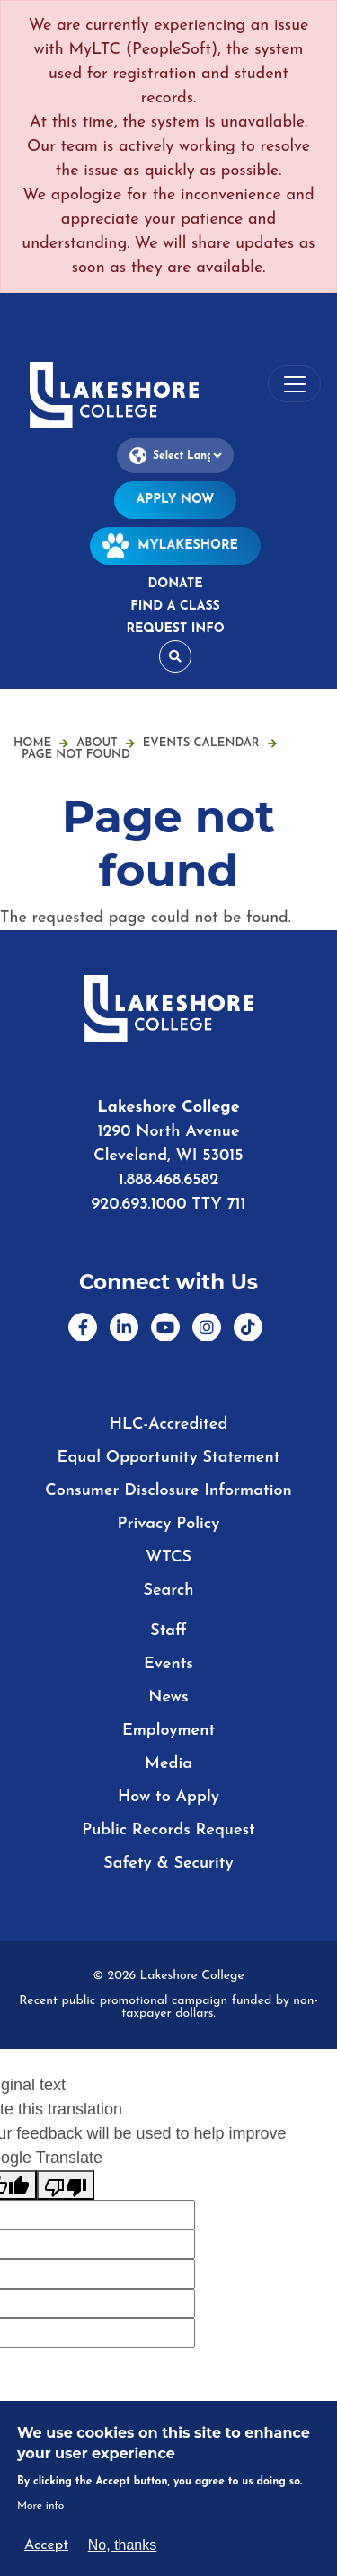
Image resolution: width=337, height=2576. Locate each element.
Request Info (175, 629)
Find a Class (174, 606)
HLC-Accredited (169, 1424)
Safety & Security (168, 1863)
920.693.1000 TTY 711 (168, 1204)
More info (41, 2506)
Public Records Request (168, 1830)
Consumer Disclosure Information (168, 1490)
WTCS (168, 1557)
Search (168, 1590)
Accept (46, 2545)
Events (168, 1664)
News (168, 1697)
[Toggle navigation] (294, 383)
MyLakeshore (175, 545)
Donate (174, 584)
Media (168, 1763)
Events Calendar (210, 743)
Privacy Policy (169, 1524)
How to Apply (168, 1797)
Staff (168, 1631)
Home (32, 743)
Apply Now (176, 499)
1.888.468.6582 (169, 1180)
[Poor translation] (65, 2185)
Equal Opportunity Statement (169, 1457)
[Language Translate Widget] (175, 455)
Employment (168, 1730)
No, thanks (122, 2545)
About (105, 743)
